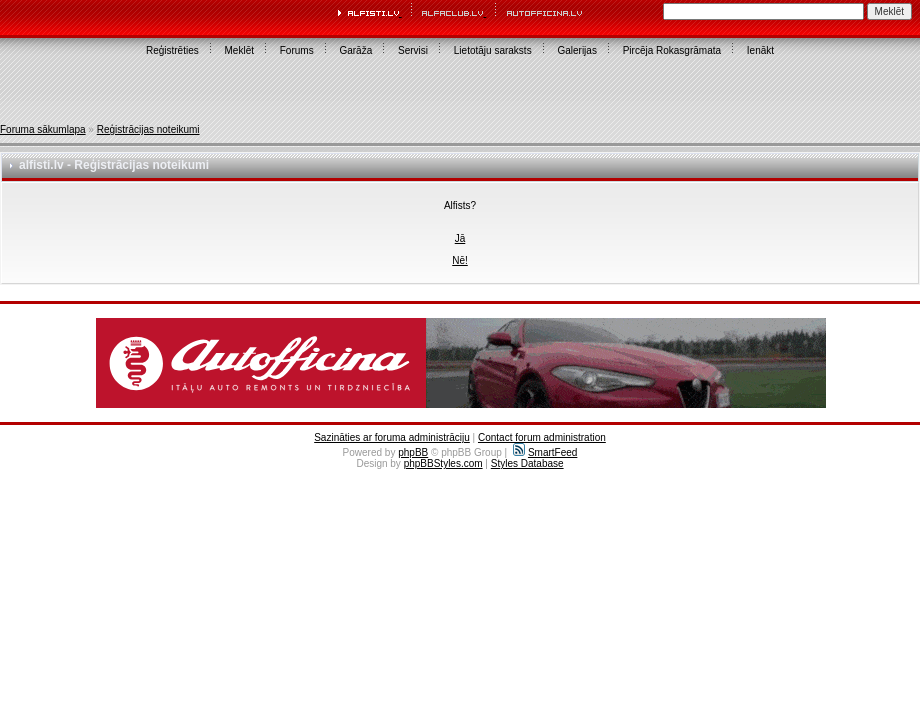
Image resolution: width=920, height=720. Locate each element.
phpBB (413, 452)
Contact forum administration (542, 437)
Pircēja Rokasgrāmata (672, 50)
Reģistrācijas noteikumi (148, 129)
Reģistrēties (172, 50)
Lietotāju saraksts (493, 50)
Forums (297, 50)
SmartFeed (545, 452)
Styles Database (527, 463)
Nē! (460, 260)
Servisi (413, 50)
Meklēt (239, 50)
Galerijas (576, 50)
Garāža (355, 50)
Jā (460, 238)
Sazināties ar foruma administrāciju (392, 437)
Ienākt (760, 50)
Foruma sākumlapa (43, 129)
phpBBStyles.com (443, 463)
